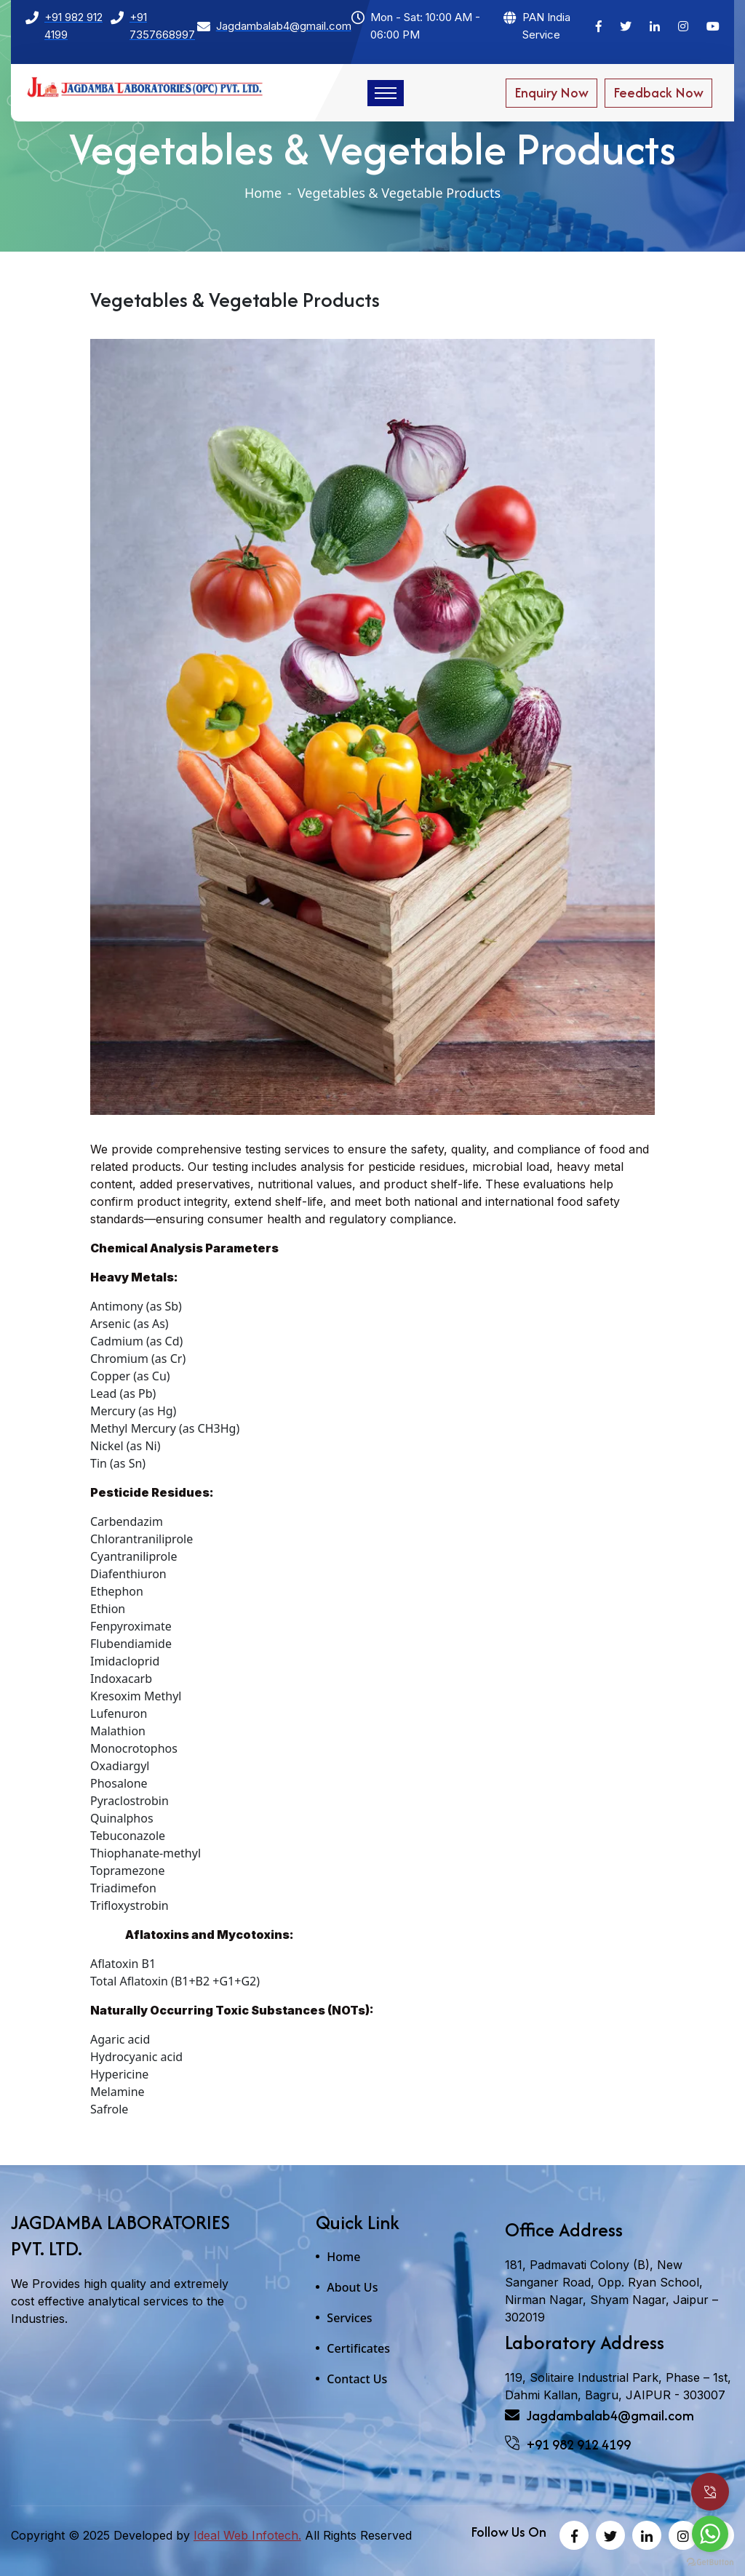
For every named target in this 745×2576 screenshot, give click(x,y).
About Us (352, 2287)
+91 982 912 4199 (568, 2445)
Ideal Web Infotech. (247, 2535)
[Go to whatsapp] (710, 2534)
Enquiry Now (551, 93)
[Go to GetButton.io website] (710, 2561)
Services (349, 2318)
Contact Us (357, 2379)
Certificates (358, 2348)
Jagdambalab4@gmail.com (599, 2416)
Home (263, 192)
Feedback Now (658, 93)
